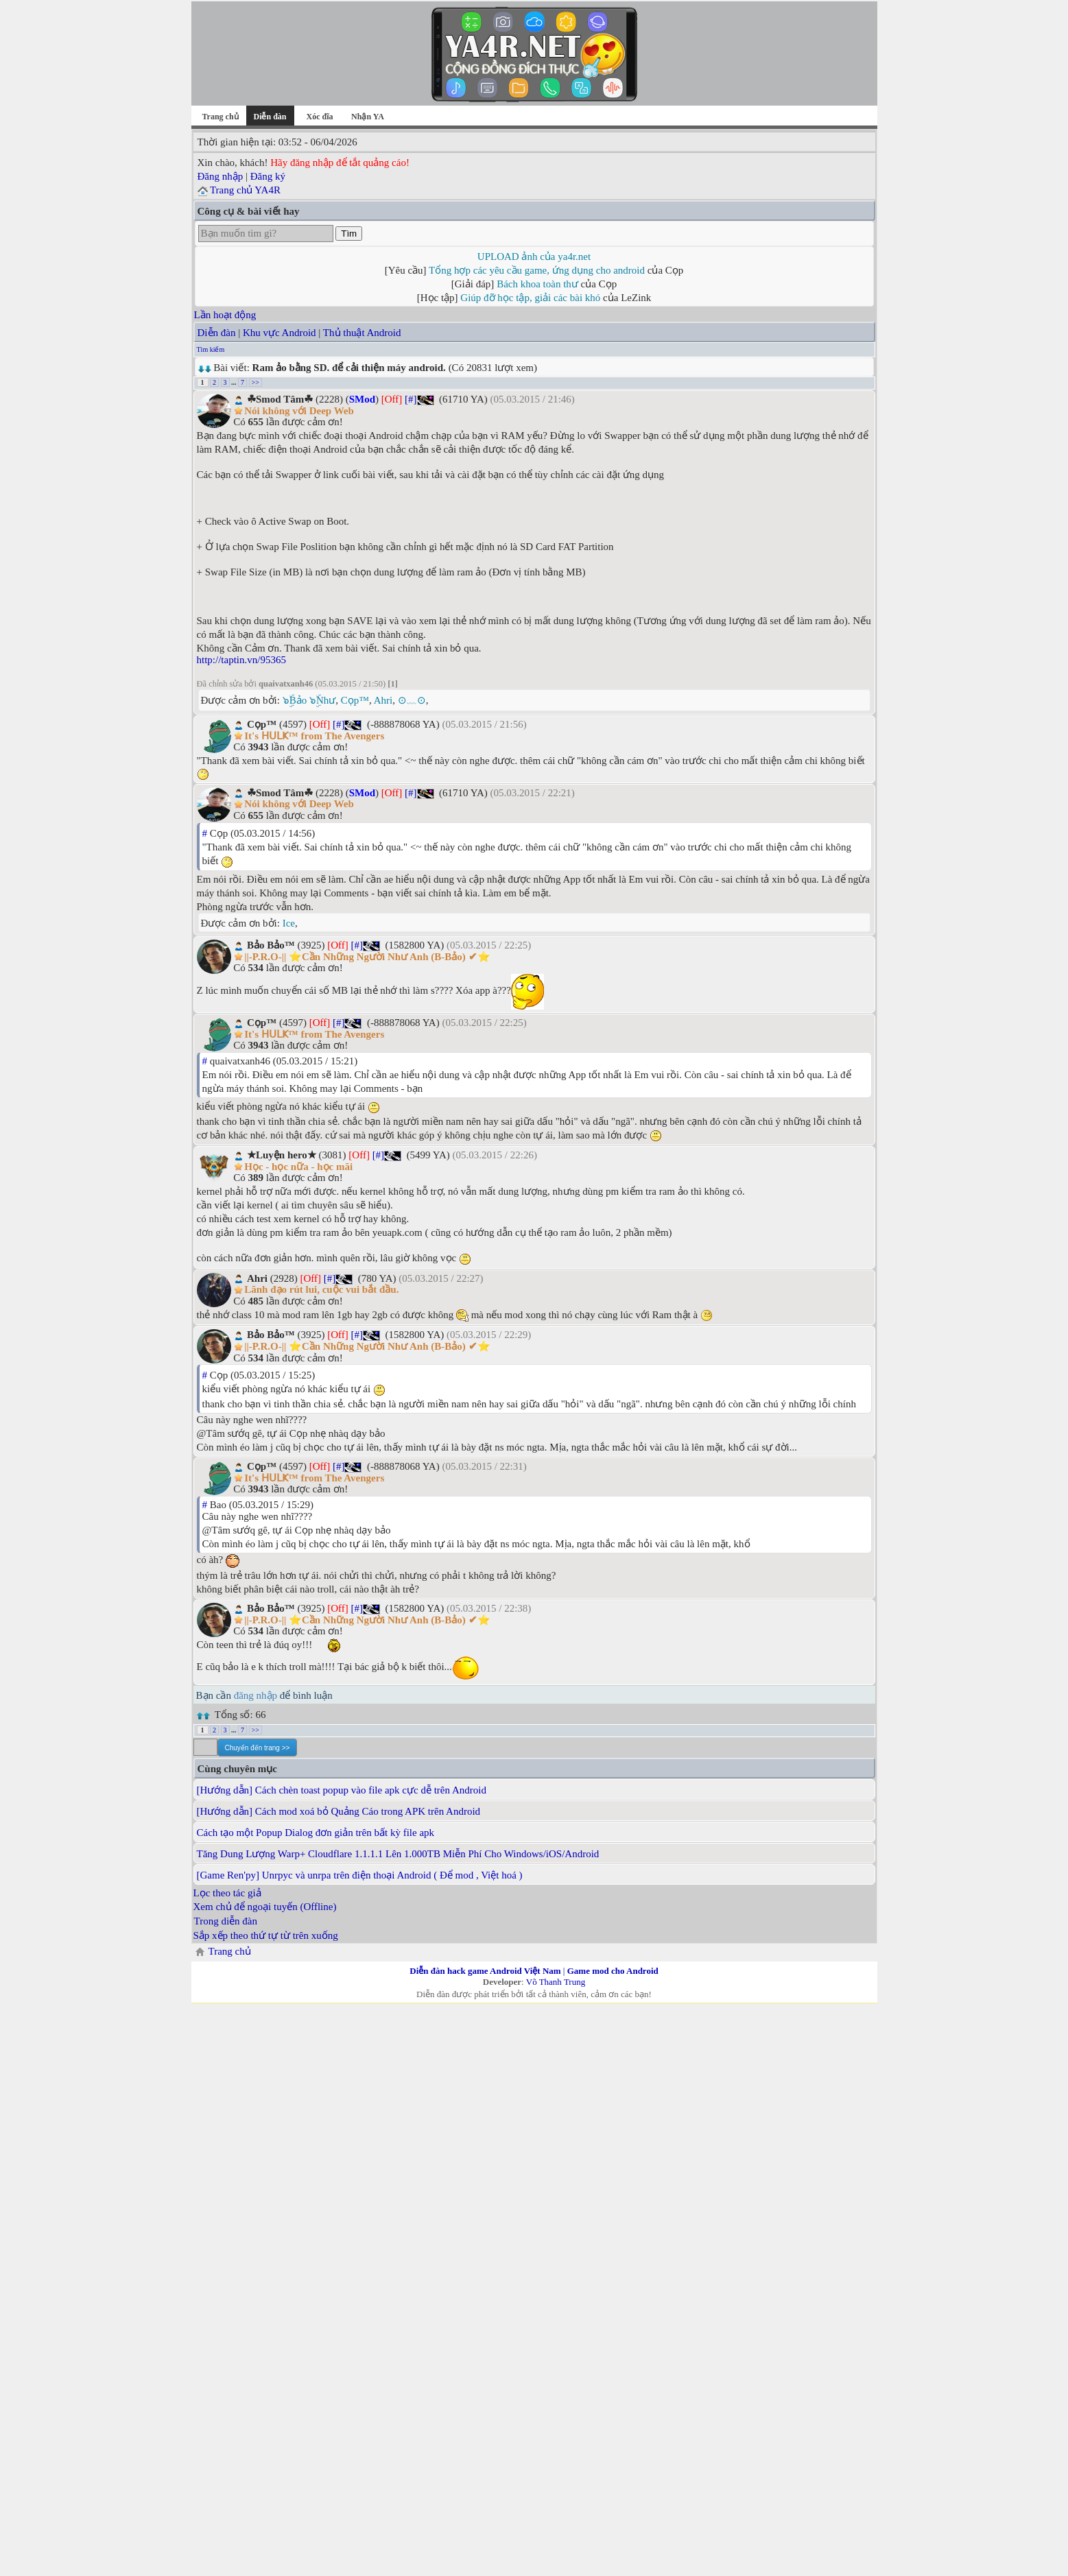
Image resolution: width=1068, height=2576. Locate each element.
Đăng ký (267, 176)
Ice (289, 923)
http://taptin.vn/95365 (241, 659)
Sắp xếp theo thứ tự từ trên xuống (265, 1935)
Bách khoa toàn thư (537, 283)
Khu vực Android (279, 332)
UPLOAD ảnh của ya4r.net (534, 256)
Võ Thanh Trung (555, 1982)
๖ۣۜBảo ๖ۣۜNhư (309, 700)
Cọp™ (355, 700)
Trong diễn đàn (225, 1921)
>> (255, 382)
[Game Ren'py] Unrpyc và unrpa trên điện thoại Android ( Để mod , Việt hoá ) (360, 1875)
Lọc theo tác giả (227, 1892)
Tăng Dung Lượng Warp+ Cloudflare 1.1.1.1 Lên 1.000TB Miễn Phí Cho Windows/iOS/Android (398, 1853)
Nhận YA (367, 116)
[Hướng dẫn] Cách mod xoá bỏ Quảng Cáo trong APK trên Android (339, 1811)
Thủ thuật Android (362, 332)
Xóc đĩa (320, 116)
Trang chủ (220, 116)
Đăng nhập (221, 176)
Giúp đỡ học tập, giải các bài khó (530, 297)
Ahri (383, 700)
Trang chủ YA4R (245, 189)
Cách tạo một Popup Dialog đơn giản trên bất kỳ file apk (316, 1832)
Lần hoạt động (225, 314)
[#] (411, 399)
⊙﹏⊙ (412, 700)
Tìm (349, 233)
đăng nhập (255, 1695)
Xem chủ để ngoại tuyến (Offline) (265, 1906)
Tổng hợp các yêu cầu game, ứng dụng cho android (537, 270)
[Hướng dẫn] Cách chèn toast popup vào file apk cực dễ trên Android (341, 1790)
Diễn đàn (217, 332)
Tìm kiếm (211, 349)
